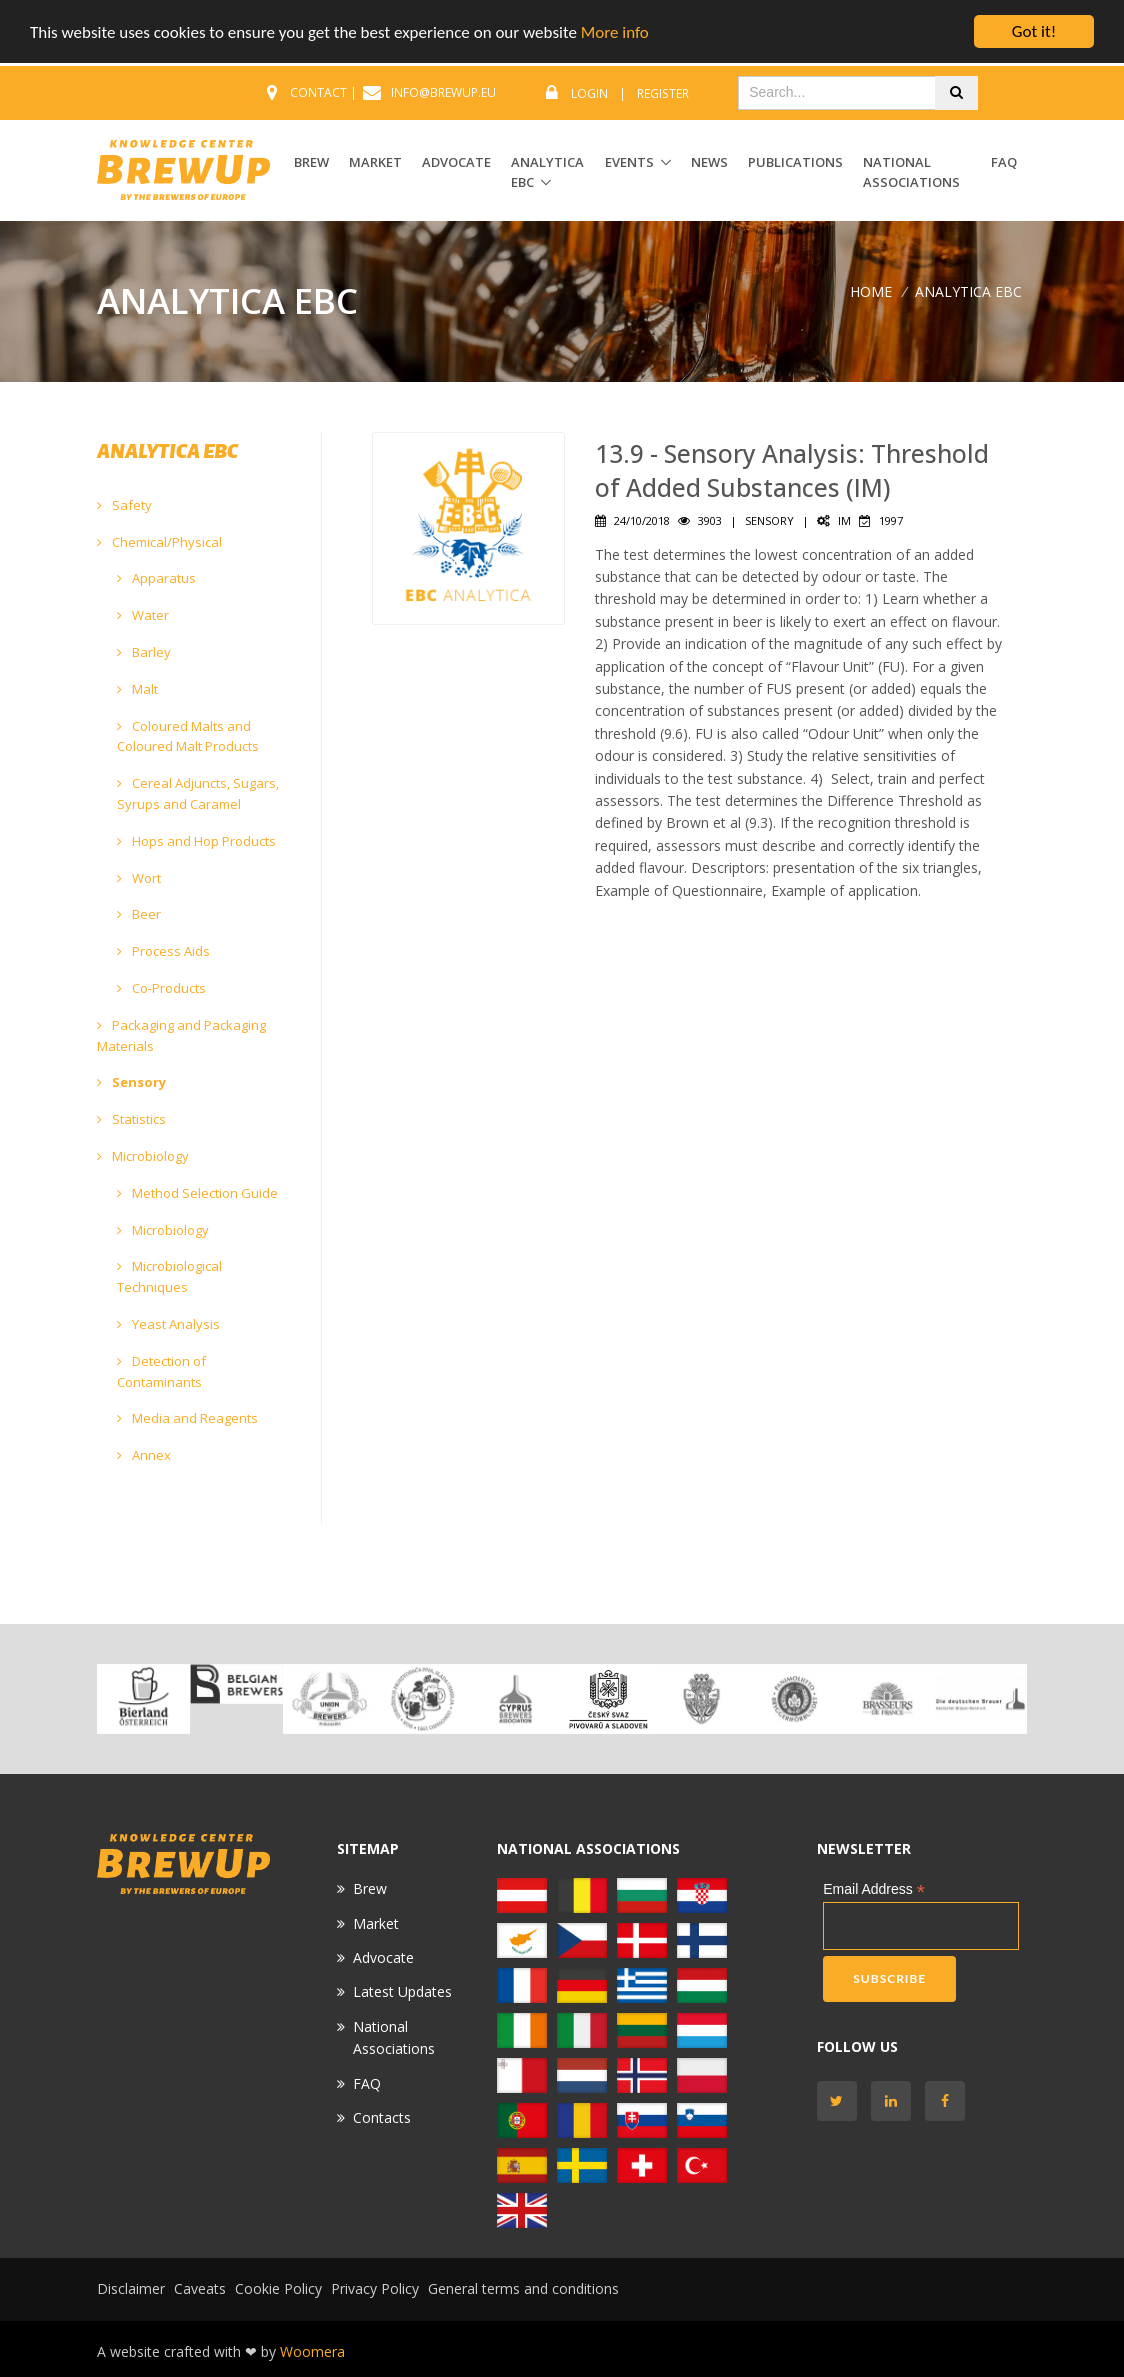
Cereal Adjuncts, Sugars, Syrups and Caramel (198, 793)
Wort (139, 878)
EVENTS (629, 162)
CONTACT (318, 92)
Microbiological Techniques (169, 1276)
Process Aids (163, 951)
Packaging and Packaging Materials (181, 1035)
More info (615, 32)
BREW (311, 162)
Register (663, 93)
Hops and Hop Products (196, 841)
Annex (144, 1455)
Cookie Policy (278, 2288)
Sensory (131, 1082)
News (709, 162)
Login (589, 93)
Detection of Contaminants (161, 1371)
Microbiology (143, 1156)
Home (871, 291)
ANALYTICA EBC (547, 172)
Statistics (131, 1119)
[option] (143, 1699)
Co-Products (161, 988)
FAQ (1004, 162)
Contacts (382, 2117)
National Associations (911, 172)
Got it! (1034, 31)
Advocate (383, 1957)
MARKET (375, 162)
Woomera (312, 2351)
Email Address (874, 1889)
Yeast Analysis (168, 1324)
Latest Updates (402, 1991)
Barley (144, 652)
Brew (370, 1888)
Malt (137, 689)
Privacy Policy (375, 2288)
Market (376, 1923)
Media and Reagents (187, 1418)
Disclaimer (131, 2288)
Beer (139, 914)
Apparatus (156, 578)
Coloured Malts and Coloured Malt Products (188, 736)
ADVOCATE (456, 162)
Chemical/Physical (159, 542)
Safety (124, 505)
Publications (795, 162)
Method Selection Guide (197, 1193)
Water (143, 615)
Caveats (200, 2288)
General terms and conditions (523, 2288)
